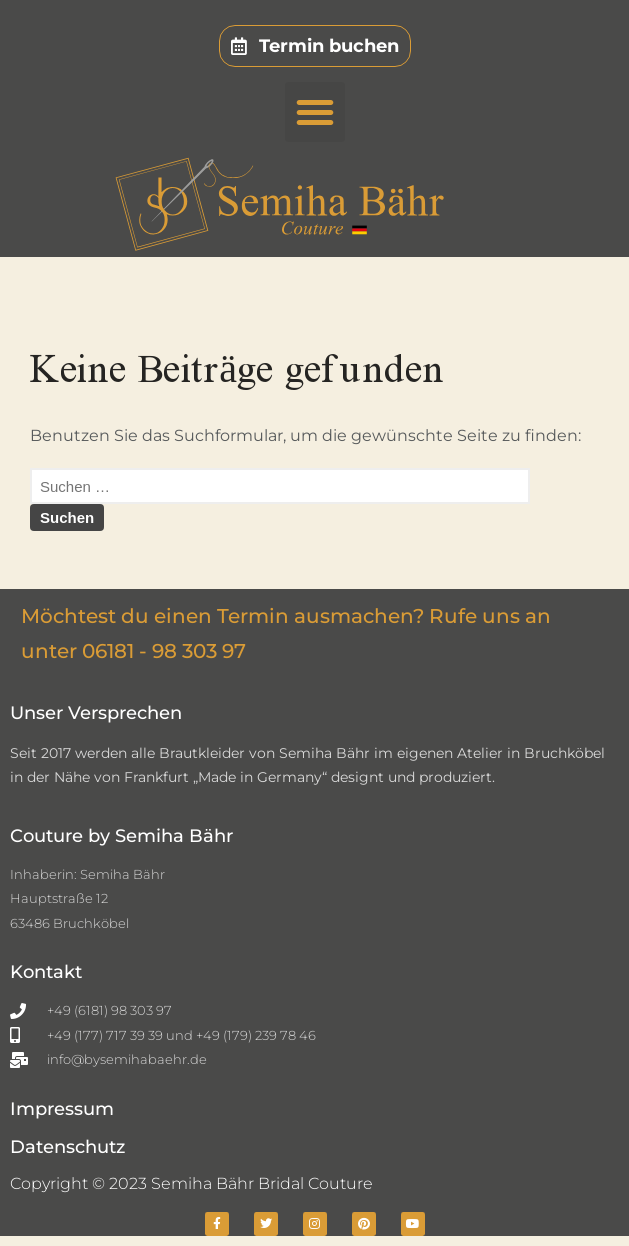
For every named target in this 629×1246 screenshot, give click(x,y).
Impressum (62, 1109)
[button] (315, 112)
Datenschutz (67, 1147)
